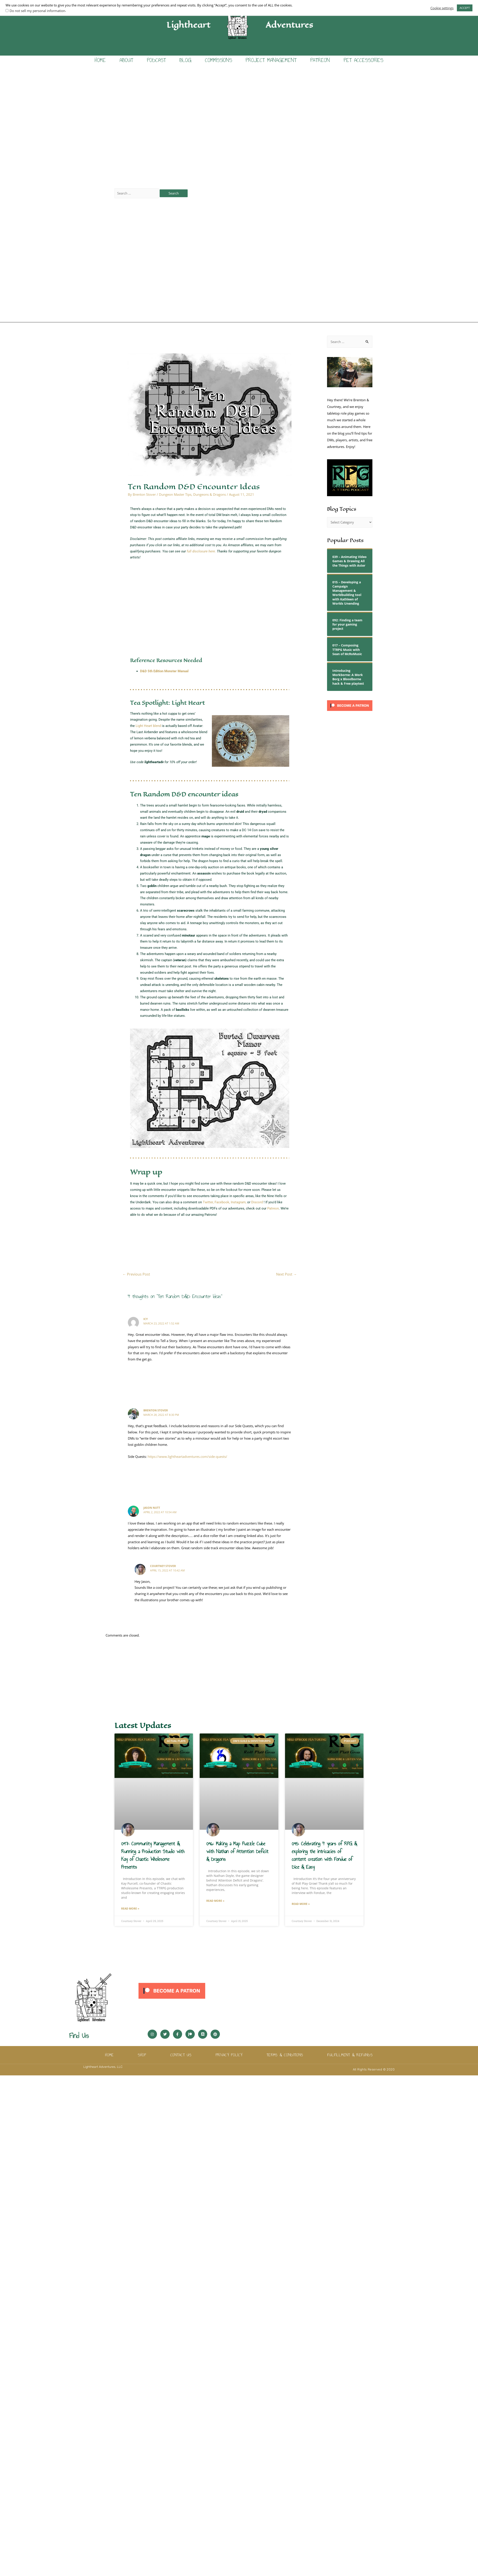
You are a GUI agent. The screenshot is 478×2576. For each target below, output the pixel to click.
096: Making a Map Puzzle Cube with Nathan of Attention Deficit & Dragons (237, 1851)
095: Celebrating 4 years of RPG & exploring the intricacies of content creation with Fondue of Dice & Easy (324, 1855)
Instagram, (238, 1202)
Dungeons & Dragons (209, 494)
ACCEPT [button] (465, 8)
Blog (185, 60)
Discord (257, 1202)
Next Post (286, 1274)
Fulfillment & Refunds (350, 2055)
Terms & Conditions (285, 2055)
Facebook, (222, 1202)
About (126, 60)
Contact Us (181, 2055)
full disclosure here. (201, 551)
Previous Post (136, 1274)
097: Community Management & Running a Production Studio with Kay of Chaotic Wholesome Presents (152, 1855)
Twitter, (208, 1202)
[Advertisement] (210, 604)
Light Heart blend (148, 726)
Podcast (156, 60)
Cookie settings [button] (442, 8)
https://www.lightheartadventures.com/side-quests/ (187, 1456)
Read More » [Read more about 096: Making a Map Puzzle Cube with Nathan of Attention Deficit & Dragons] (215, 1901)
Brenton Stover (155, 1410)
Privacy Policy (229, 2055)
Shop (142, 2055)
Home (100, 60)
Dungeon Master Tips (175, 494)
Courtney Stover (163, 1566)
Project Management (271, 60)
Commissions (218, 60)
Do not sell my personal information (37, 10)
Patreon (320, 60)
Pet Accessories (363, 60)
